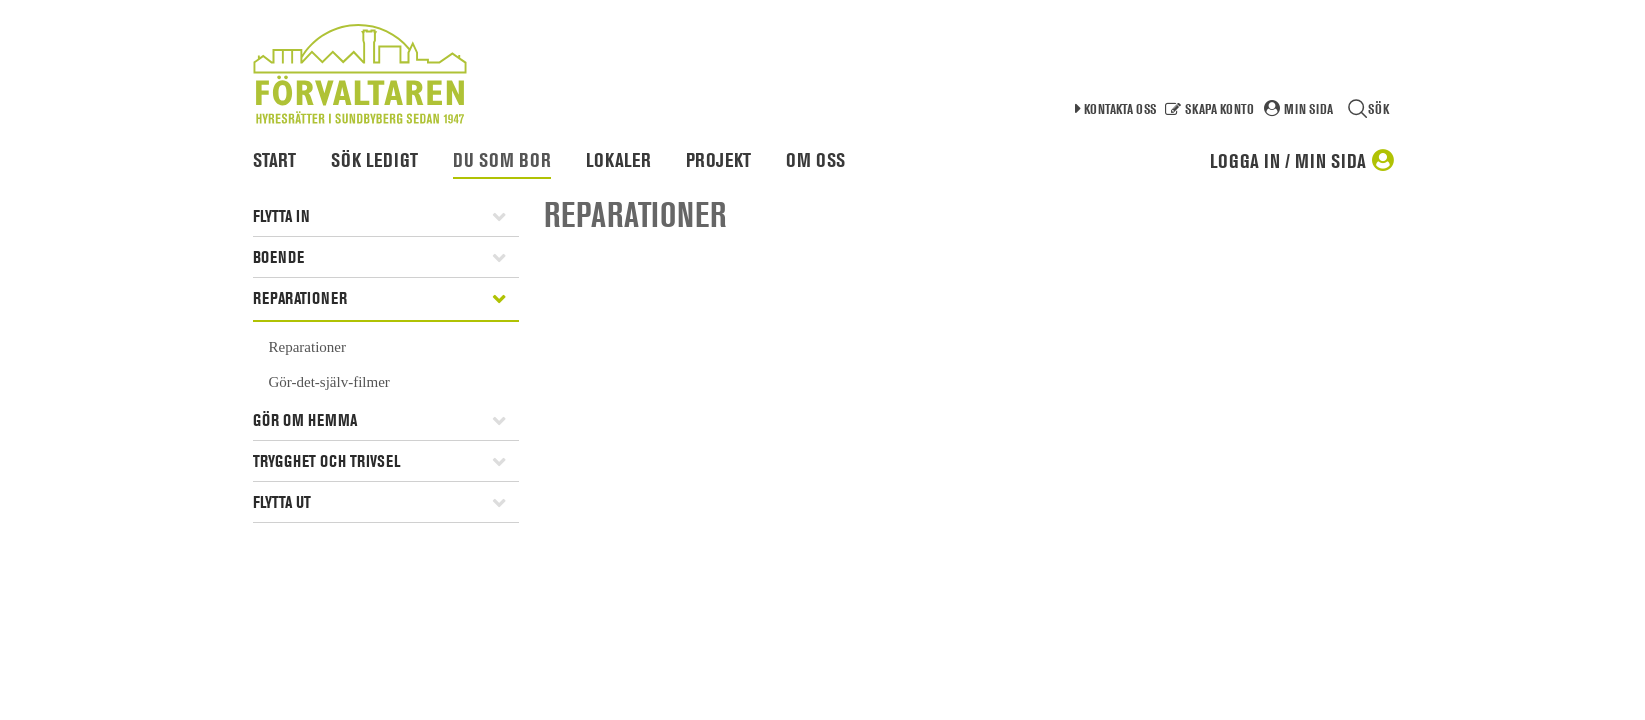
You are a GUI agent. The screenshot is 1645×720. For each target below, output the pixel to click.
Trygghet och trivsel (326, 461)
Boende (278, 257)
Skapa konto (1219, 108)
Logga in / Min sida (1288, 161)
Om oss (815, 160)
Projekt (718, 160)
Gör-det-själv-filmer (329, 382)
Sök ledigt (374, 160)
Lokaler (618, 160)
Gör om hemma (305, 420)
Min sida (1308, 108)
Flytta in (281, 216)
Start (274, 160)
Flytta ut (282, 502)
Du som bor (502, 160)
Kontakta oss (1120, 108)
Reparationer (300, 298)
